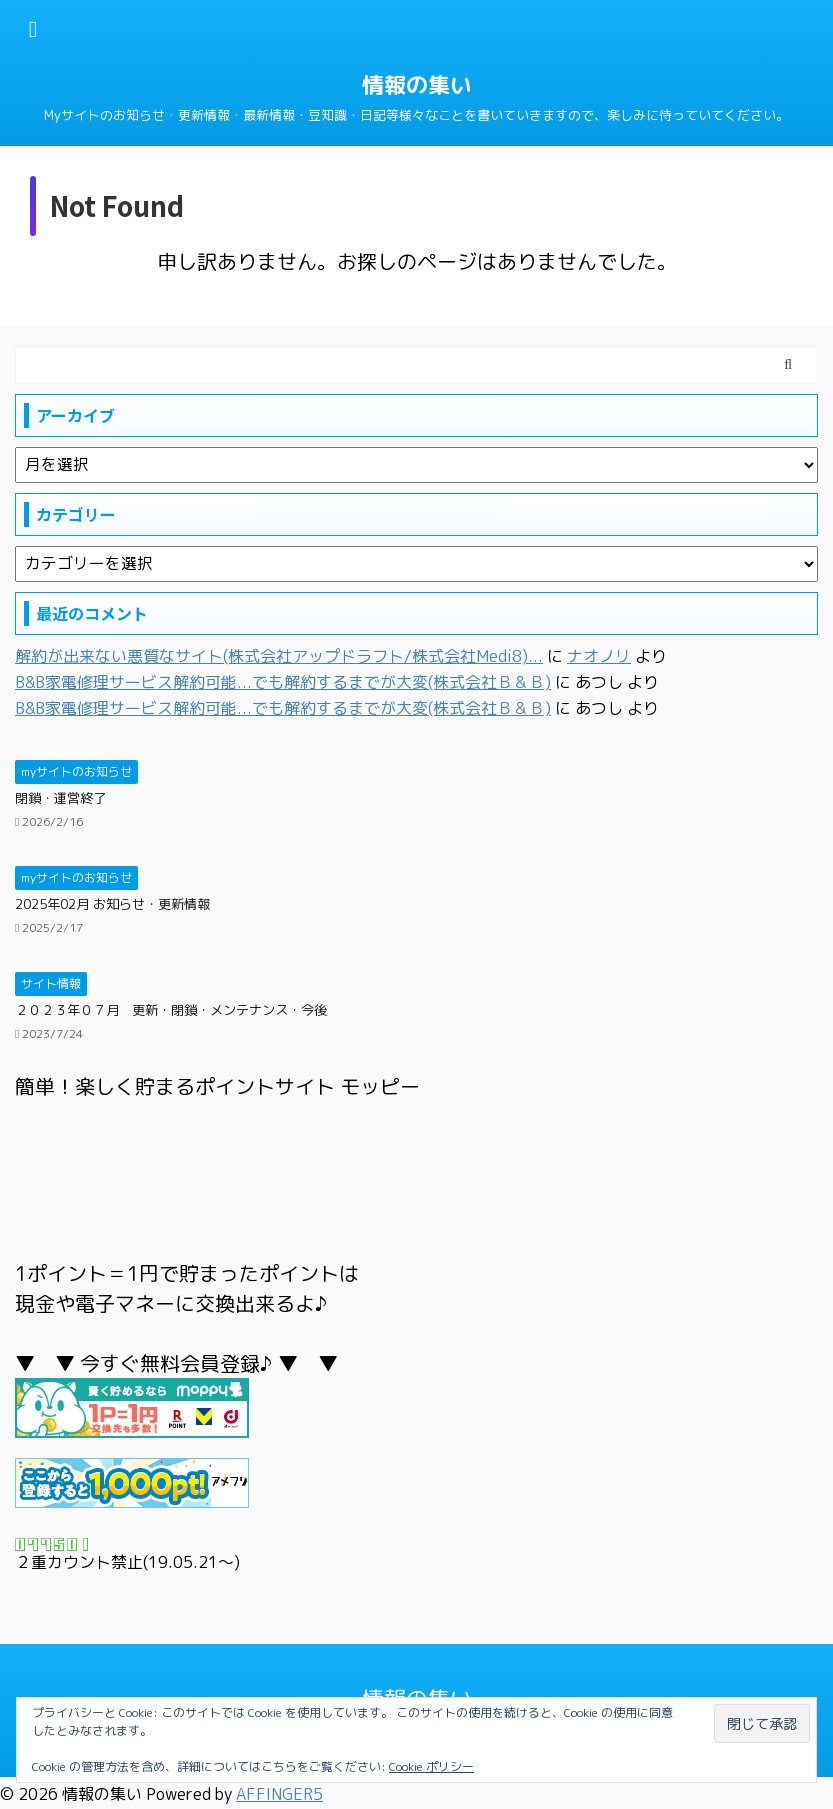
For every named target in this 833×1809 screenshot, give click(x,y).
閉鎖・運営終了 (60, 798)
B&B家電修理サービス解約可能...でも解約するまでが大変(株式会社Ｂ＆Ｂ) (283, 682)
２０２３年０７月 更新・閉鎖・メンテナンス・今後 (171, 1010)
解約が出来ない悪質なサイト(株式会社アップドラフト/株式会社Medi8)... (279, 656)
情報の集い (417, 84)
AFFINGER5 (279, 1794)
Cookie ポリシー (431, 1766)
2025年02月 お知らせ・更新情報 (112, 904)
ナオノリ (599, 656)
